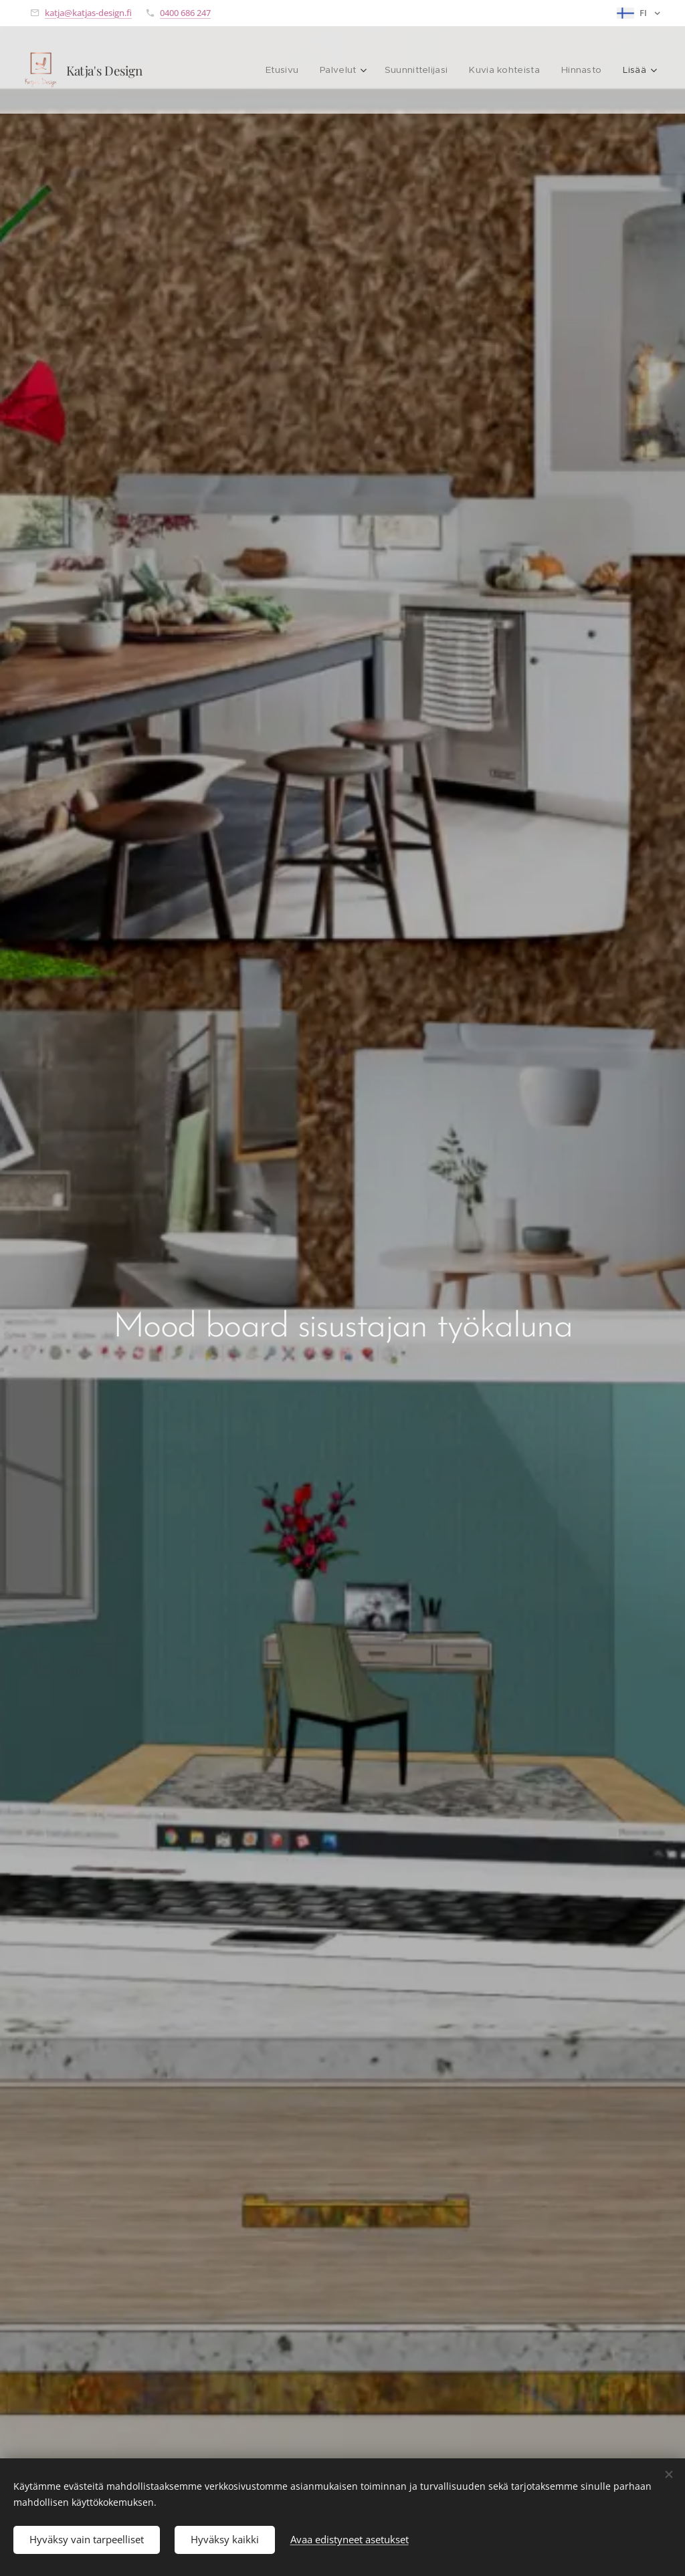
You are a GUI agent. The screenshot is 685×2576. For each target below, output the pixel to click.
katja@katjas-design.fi (88, 13)
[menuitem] (208, 70)
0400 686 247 (185, 13)
